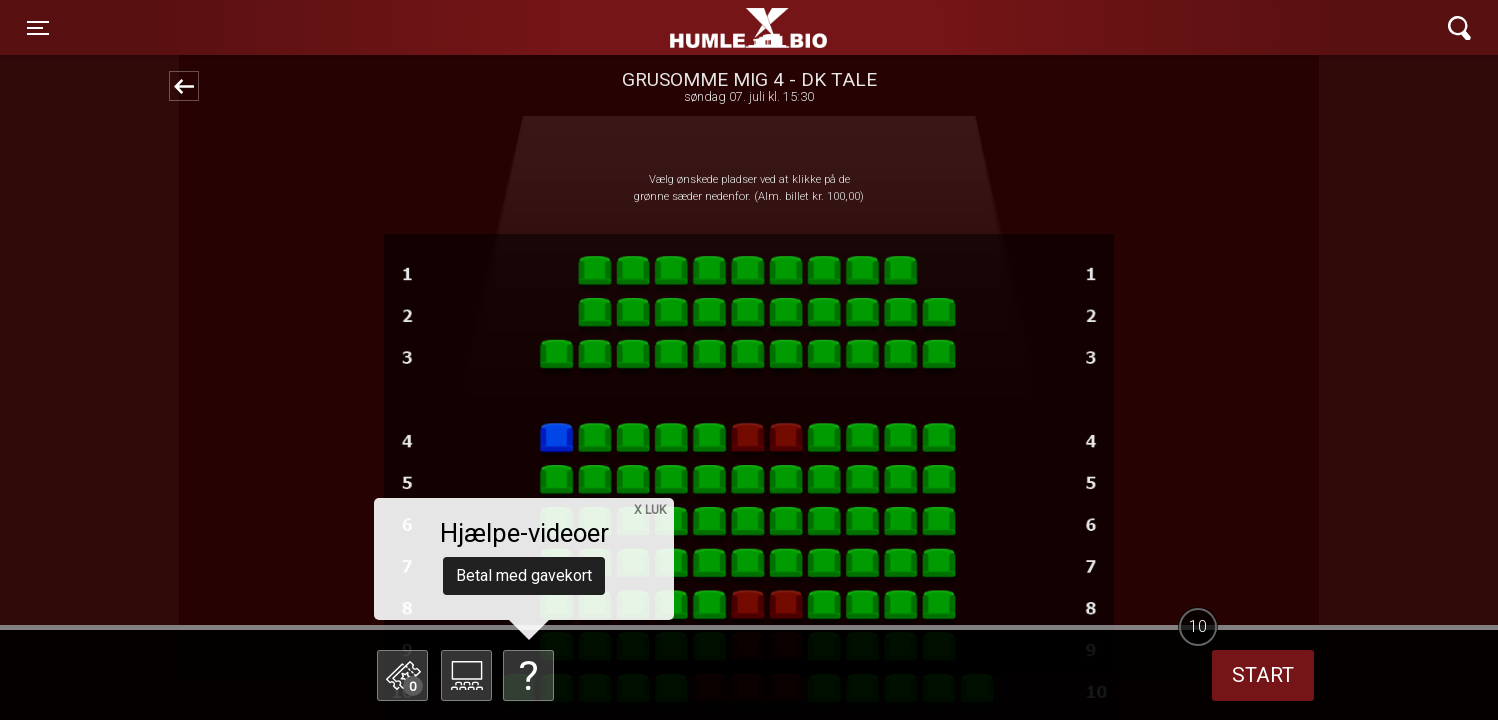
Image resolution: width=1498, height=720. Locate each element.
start (1263, 675)
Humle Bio (655, 28)
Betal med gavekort (524, 575)
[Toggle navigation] (38, 28)
